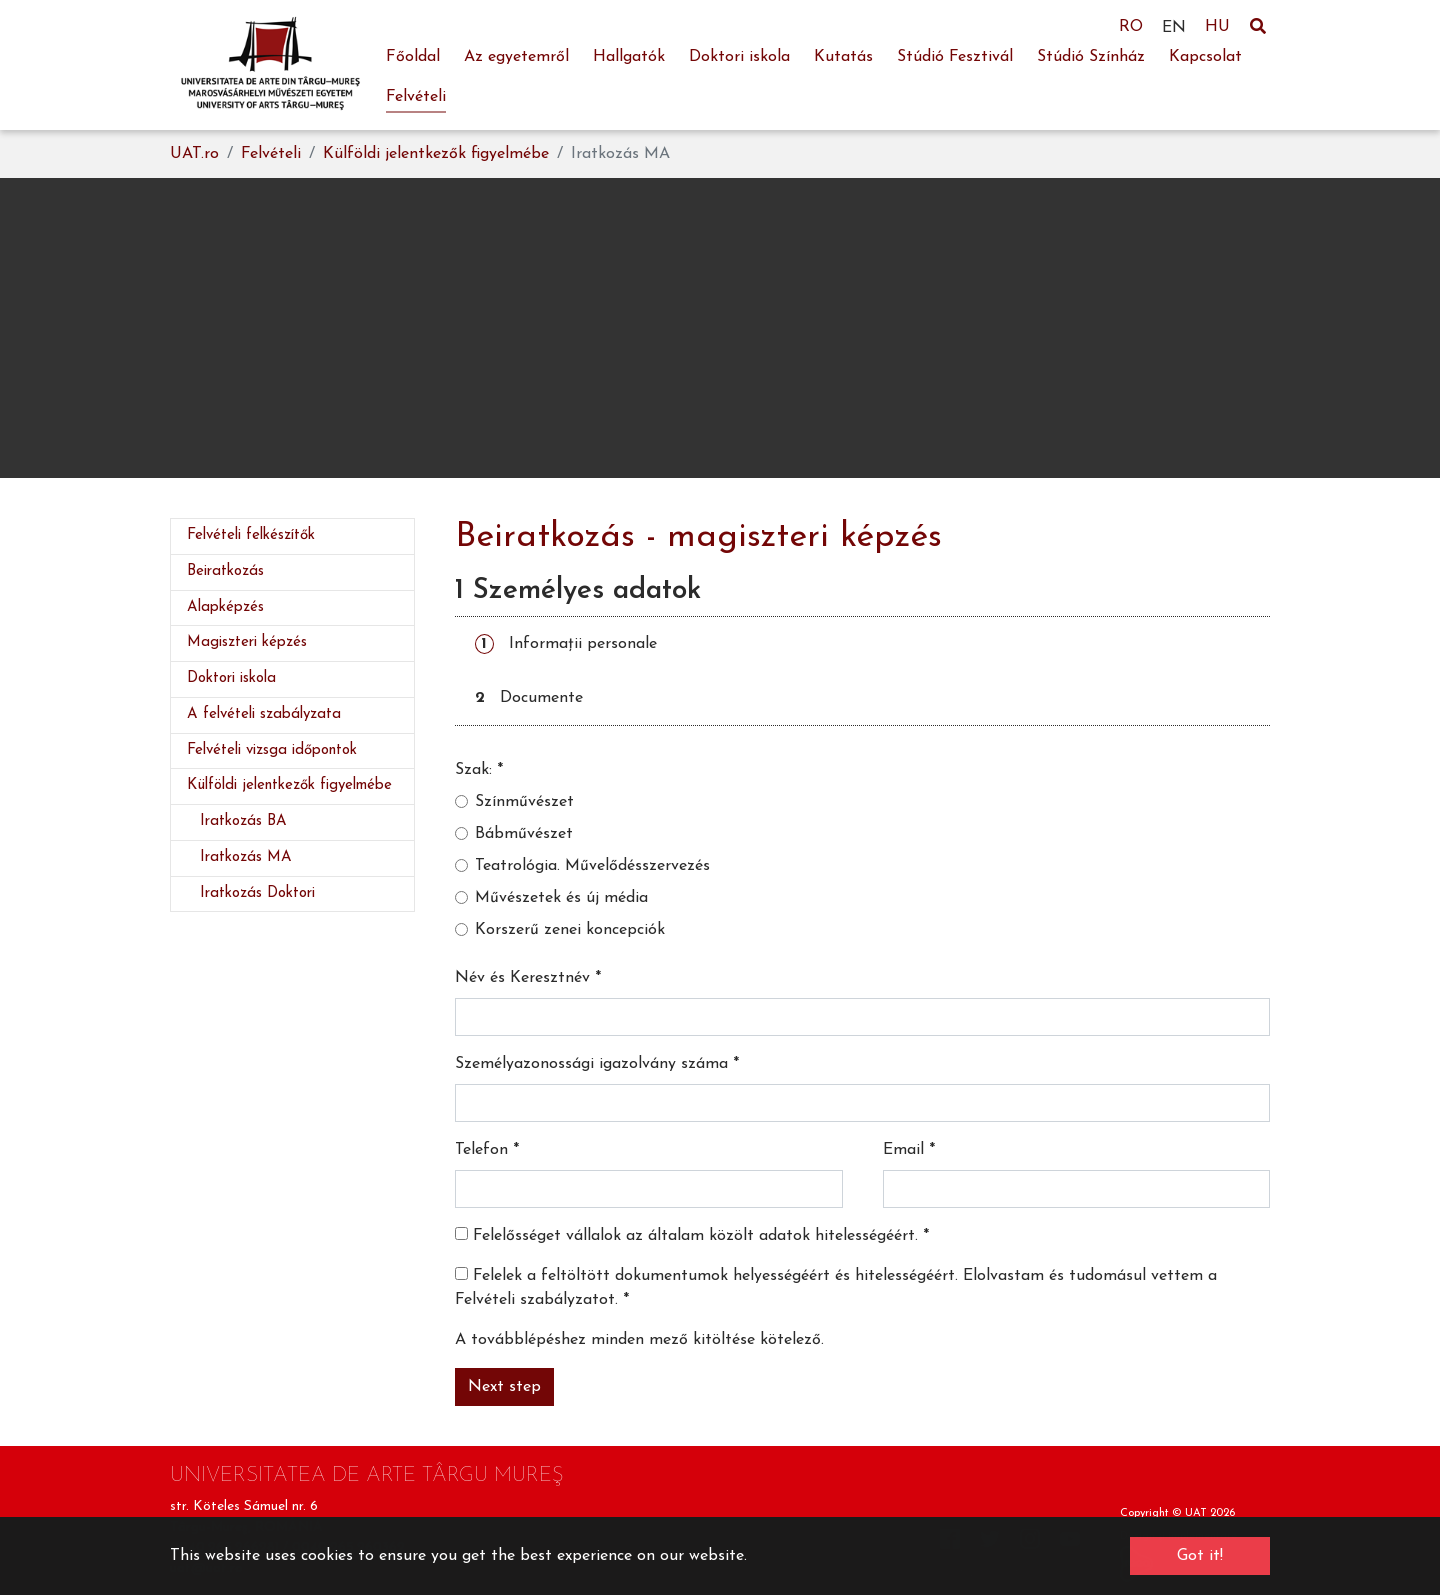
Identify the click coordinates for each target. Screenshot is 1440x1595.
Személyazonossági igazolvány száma (597, 1064)
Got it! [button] (1200, 1556)
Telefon (487, 1150)
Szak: (479, 770)
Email (909, 1150)
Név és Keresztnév (528, 978)
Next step (504, 1387)
